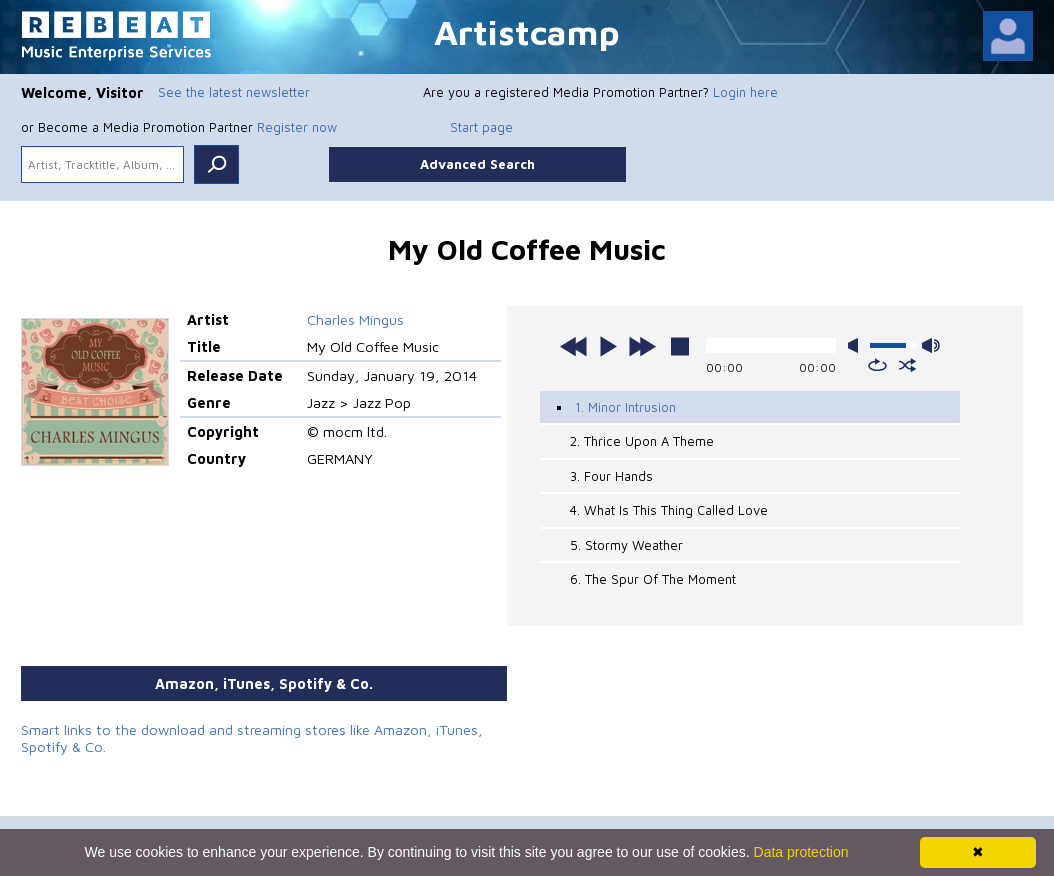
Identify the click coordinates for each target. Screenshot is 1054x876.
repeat (877, 365)
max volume (931, 345)
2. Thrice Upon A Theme (642, 441)
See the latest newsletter (234, 92)
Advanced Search (477, 164)
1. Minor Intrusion (625, 407)
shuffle (907, 365)
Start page (481, 127)
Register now (297, 127)
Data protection (801, 852)
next (642, 346)
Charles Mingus (355, 319)
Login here (745, 92)
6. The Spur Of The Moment (653, 579)
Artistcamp (527, 31)
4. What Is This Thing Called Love (669, 510)
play (608, 346)
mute (857, 345)
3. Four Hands (611, 476)
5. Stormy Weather (626, 545)
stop (680, 346)
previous (574, 346)
